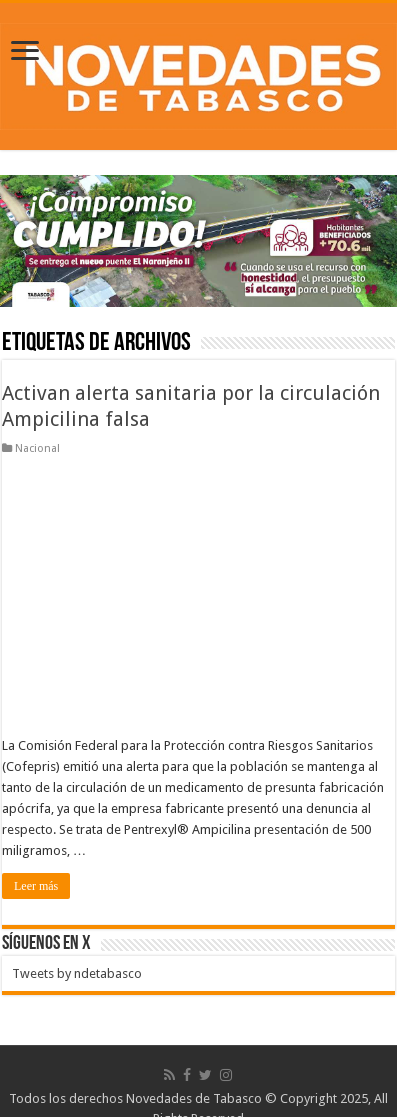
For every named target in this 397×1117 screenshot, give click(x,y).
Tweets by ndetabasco (77, 973)
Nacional (37, 448)
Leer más (36, 886)
